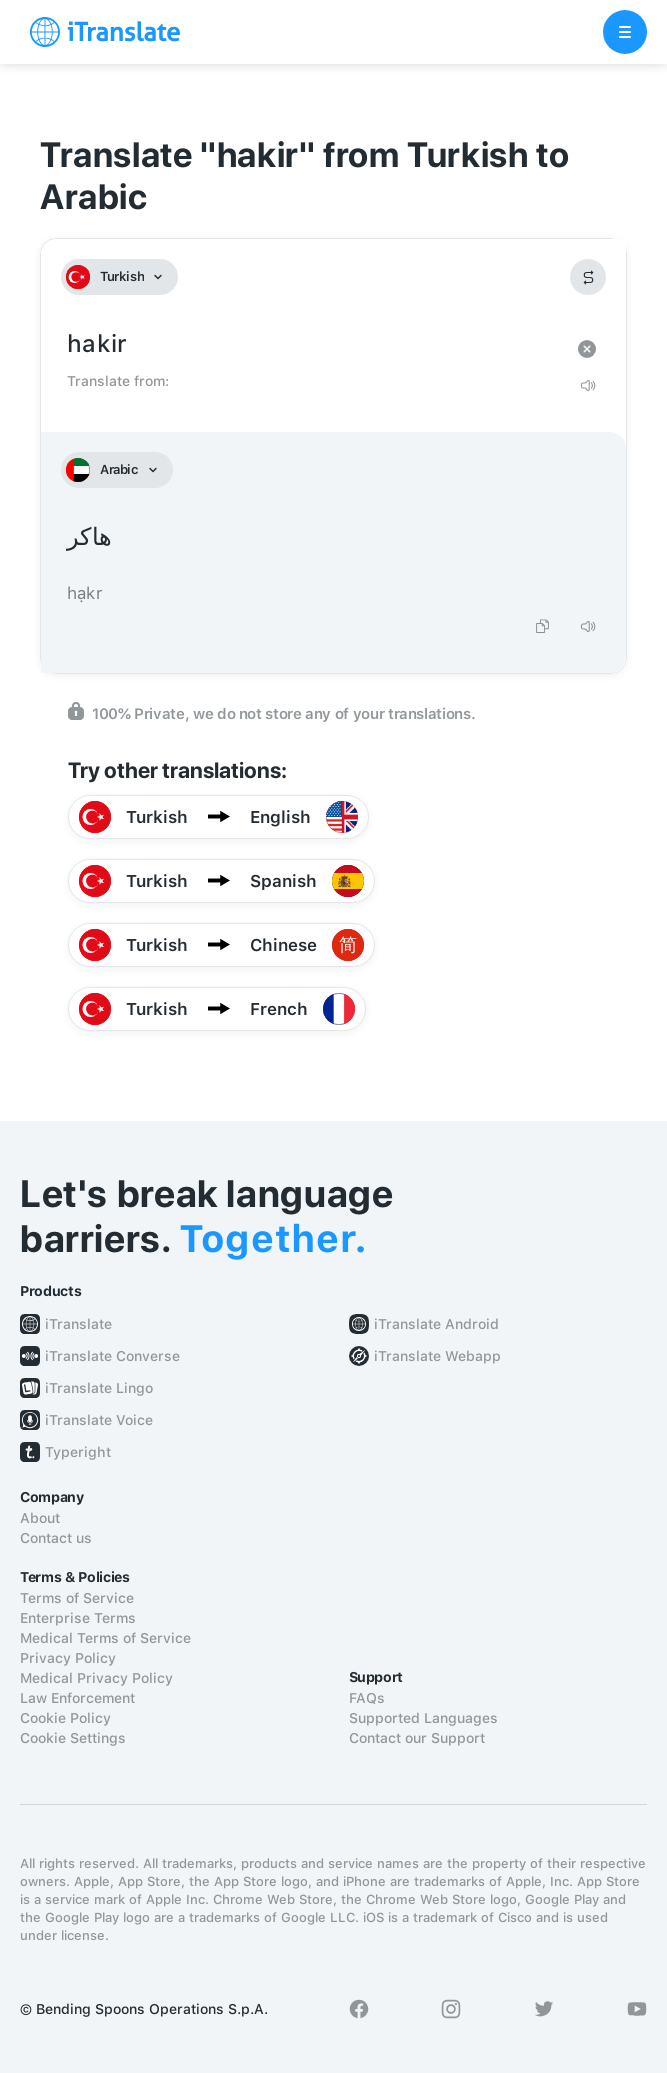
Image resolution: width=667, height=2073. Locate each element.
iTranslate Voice (99, 1420)
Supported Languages (423, 1718)
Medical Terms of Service (105, 1638)
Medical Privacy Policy (96, 1678)
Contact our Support (417, 1738)
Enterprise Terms (78, 1618)
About (40, 1518)
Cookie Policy (65, 1718)
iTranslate (78, 1324)
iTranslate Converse (112, 1356)
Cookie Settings (73, 1738)
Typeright (78, 1452)
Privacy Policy (68, 1658)
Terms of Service (77, 1598)
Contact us (56, 1538)
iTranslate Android (436, 1324)
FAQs (367, 1698)
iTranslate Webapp (437, 1356)
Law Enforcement (77, 1698)
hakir (313, 344)
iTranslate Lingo (99, 1388)
